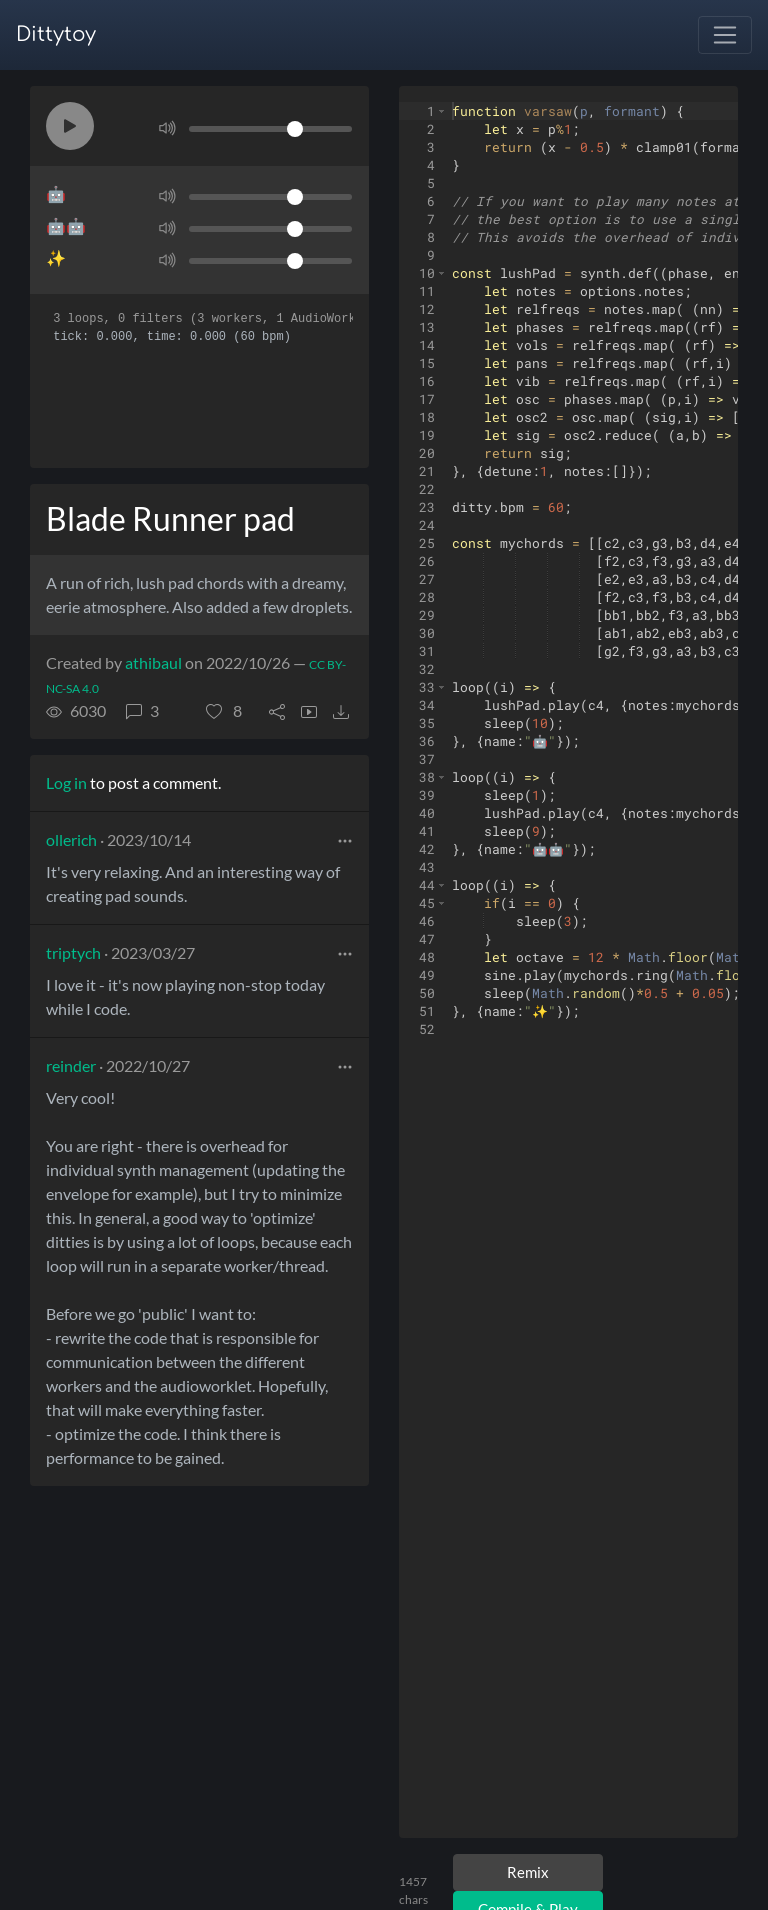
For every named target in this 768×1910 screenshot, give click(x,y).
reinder (71, 1065)
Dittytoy (56, 34)
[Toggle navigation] (725, 35)
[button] (70, 126)
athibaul (153, 662)
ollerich (71, 839)
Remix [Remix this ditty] (528, 1872)
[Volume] (270, 129)
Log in (66, 782)
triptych (73, 952)
